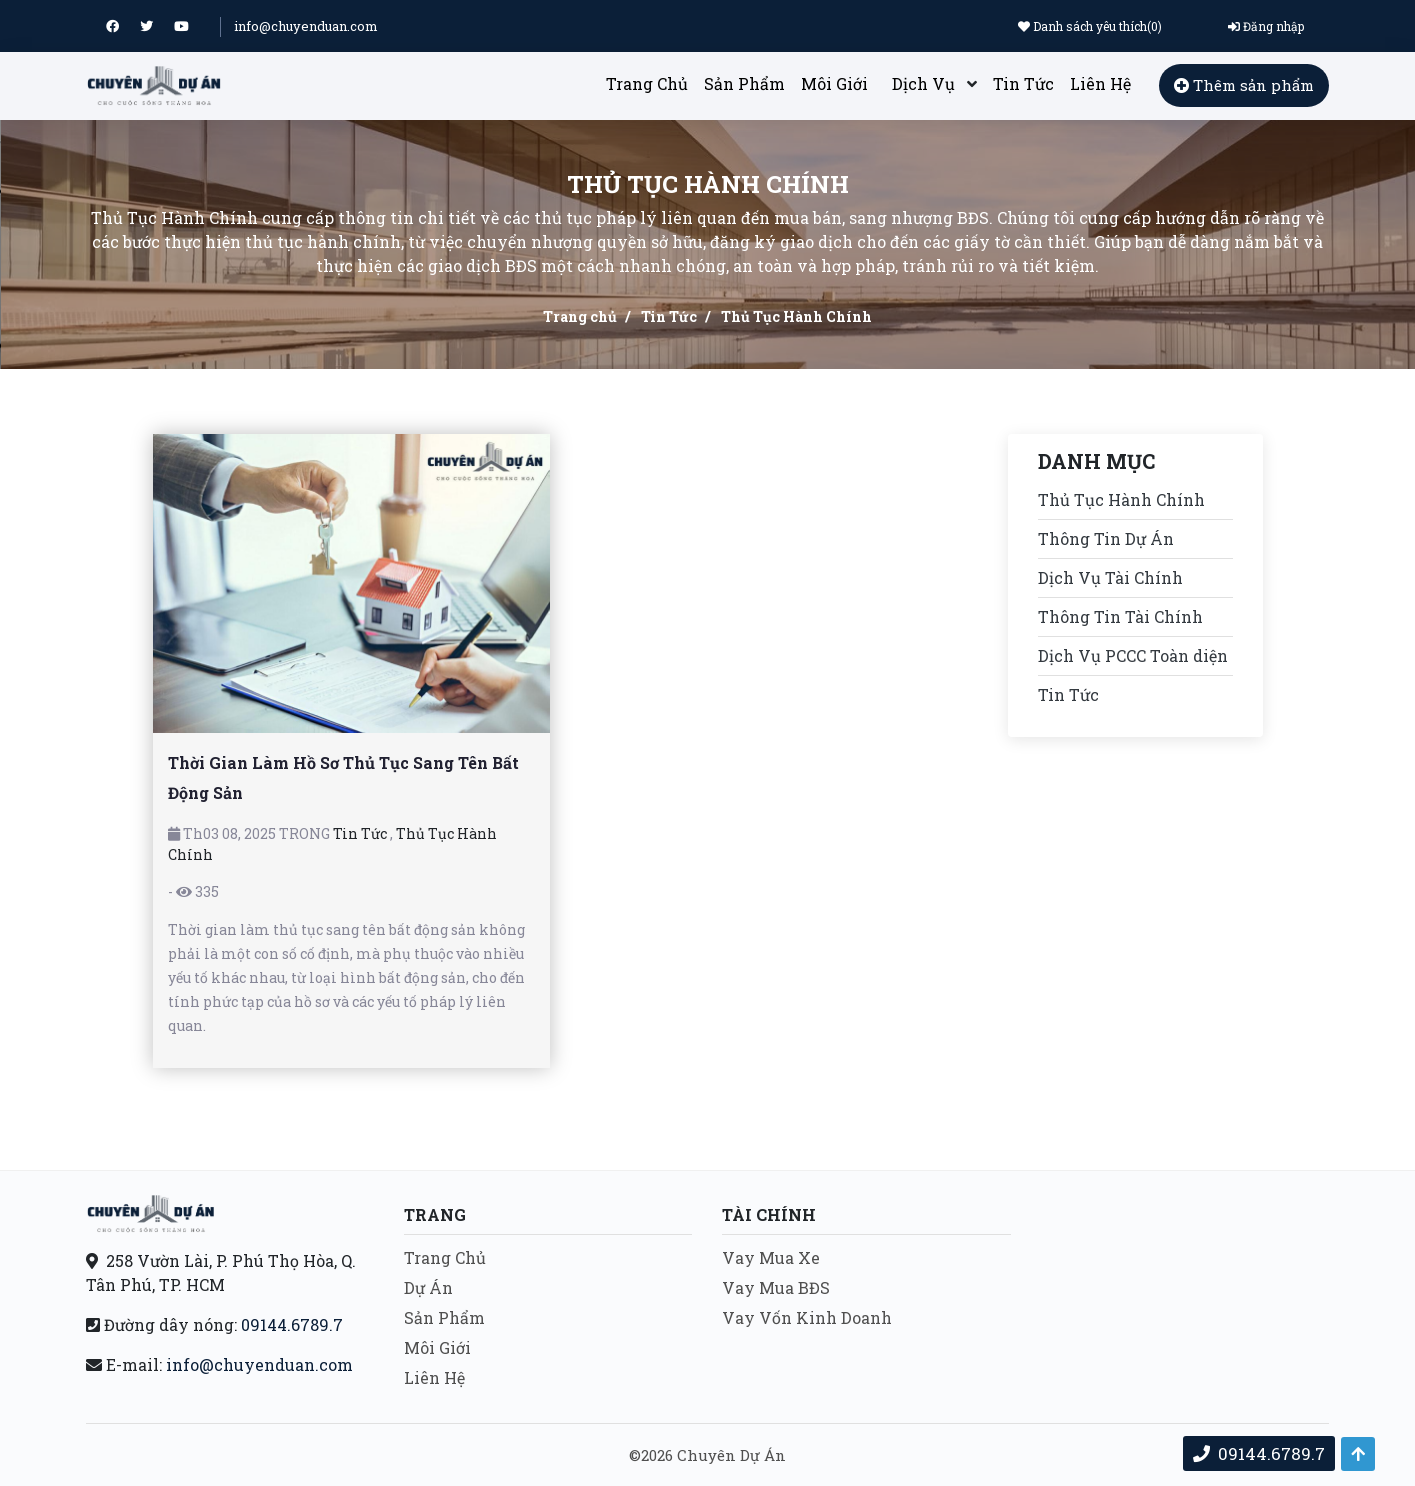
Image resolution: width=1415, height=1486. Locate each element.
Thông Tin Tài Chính (1120, 616)
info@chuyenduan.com (306, 26)
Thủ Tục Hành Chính (1121, 499)
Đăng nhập (1266, 26)
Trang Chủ (647, 83)
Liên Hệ (1100, 83)
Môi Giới (834, 83)
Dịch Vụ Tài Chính (1110, 577)
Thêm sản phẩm (1244, 85)
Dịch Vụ (923, 83)
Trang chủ (580, 316)
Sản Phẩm (744, 83)
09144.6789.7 (292, 1324)
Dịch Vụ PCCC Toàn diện (1133, 655)
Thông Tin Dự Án (1106, 538)
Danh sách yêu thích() (1090, 26)
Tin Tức (1023, 83)
